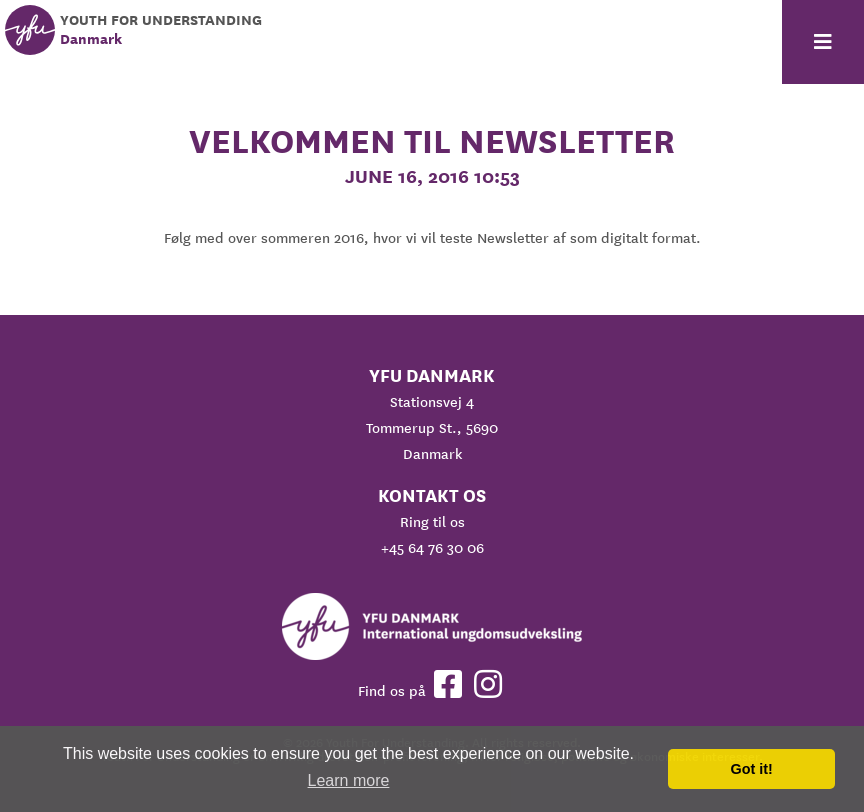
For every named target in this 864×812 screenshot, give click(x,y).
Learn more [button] (349, 780)
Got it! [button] (752, 769)
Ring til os (432, 522)
